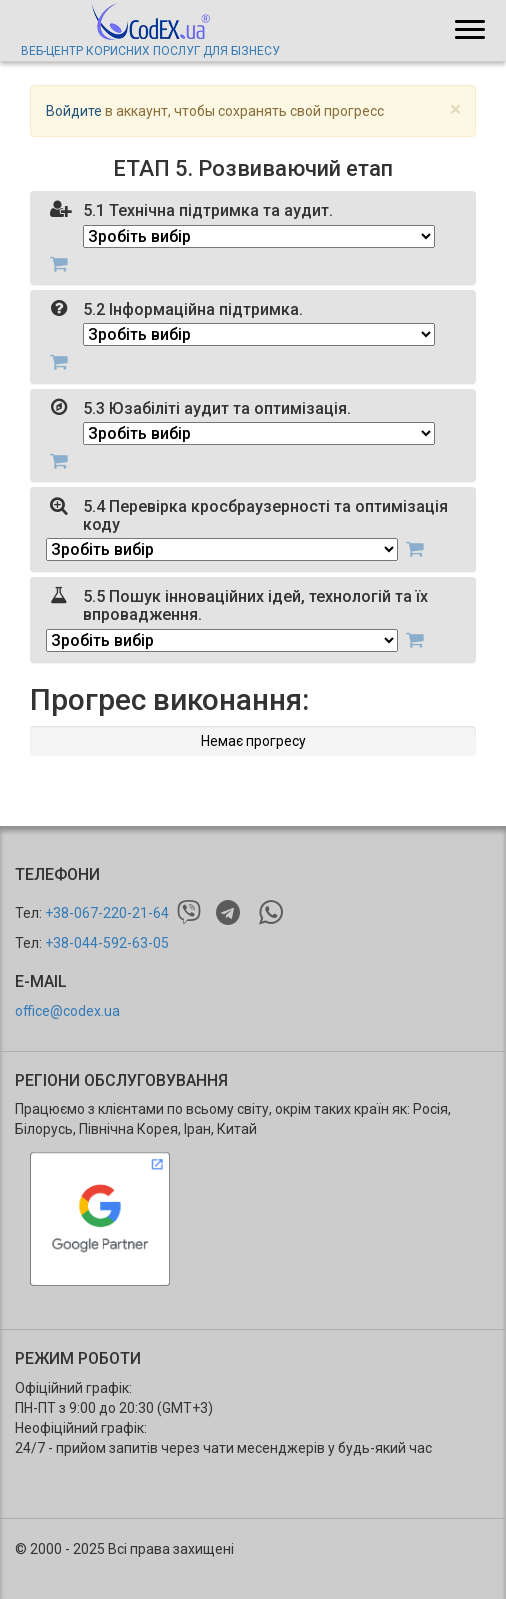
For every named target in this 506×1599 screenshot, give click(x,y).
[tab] (253, 238)
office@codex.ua (67, 1011)
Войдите (74, 111)
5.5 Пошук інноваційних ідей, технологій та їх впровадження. (255, 605)
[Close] (455, 109)
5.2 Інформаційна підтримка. (193, 309)
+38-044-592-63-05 (107, 943)
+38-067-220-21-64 (107, 913)
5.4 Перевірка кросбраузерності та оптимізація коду (265, 515)
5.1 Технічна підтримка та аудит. (208, 210)
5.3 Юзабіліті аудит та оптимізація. (217, 408)
